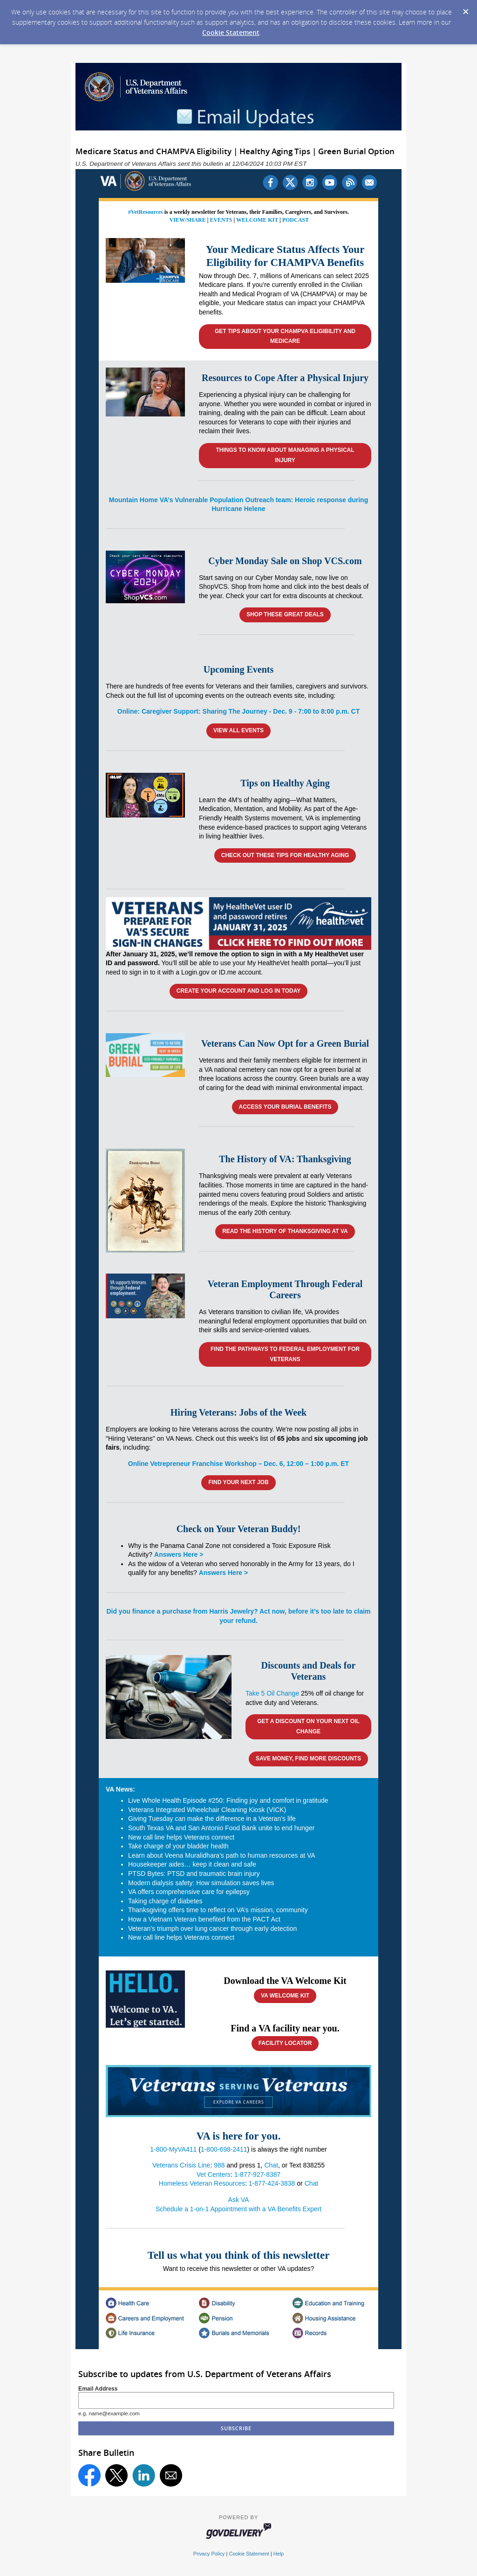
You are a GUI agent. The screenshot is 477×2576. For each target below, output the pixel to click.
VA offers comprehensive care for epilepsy (189, 1891)
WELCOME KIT (257, 220)
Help (278, 2553)
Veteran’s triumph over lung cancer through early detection (212, 1928)
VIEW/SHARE (188, 220)
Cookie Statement (230, 32)
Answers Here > (178, 1554)
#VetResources (145, 212)
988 (219, 2165)
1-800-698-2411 (224, 2149)
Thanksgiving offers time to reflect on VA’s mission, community (218, 1910)
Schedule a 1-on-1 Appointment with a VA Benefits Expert (238, 2209)
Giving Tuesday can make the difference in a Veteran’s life (212, 1818)
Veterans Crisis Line (181, 2165)
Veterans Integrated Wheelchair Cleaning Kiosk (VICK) (207, 1809)
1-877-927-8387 (257, 2174)
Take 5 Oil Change (272, 1693)
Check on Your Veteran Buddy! (239, 1529)
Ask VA (238, 2199)
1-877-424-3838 (272, 2183)
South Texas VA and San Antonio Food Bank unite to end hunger (221, 1828)
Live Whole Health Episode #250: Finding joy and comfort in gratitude (228, 1800)
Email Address (98, 2388)
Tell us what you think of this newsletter (239, 2255)
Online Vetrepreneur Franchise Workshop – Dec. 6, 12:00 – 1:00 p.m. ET (238, 1463)
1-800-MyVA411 (173, 2149)
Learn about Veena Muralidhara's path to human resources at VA (221, 1855)
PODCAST (295, 220)
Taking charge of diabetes (165, 1901)
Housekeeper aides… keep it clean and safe (192, 1864)
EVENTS (221, 220)
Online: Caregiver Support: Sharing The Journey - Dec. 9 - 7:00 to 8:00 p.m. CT (238, 711)
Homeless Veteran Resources (202, 2183)
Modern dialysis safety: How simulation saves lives (201, 1883)
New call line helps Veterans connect (181, 1837)
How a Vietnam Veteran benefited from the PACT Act (204, 1919)
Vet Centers (214, 2174)
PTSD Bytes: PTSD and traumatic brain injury (193, 1873)
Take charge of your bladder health (178, 1846)
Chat (271, 2165)
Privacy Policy (209, 2553)
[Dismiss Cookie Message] (465, 9)
